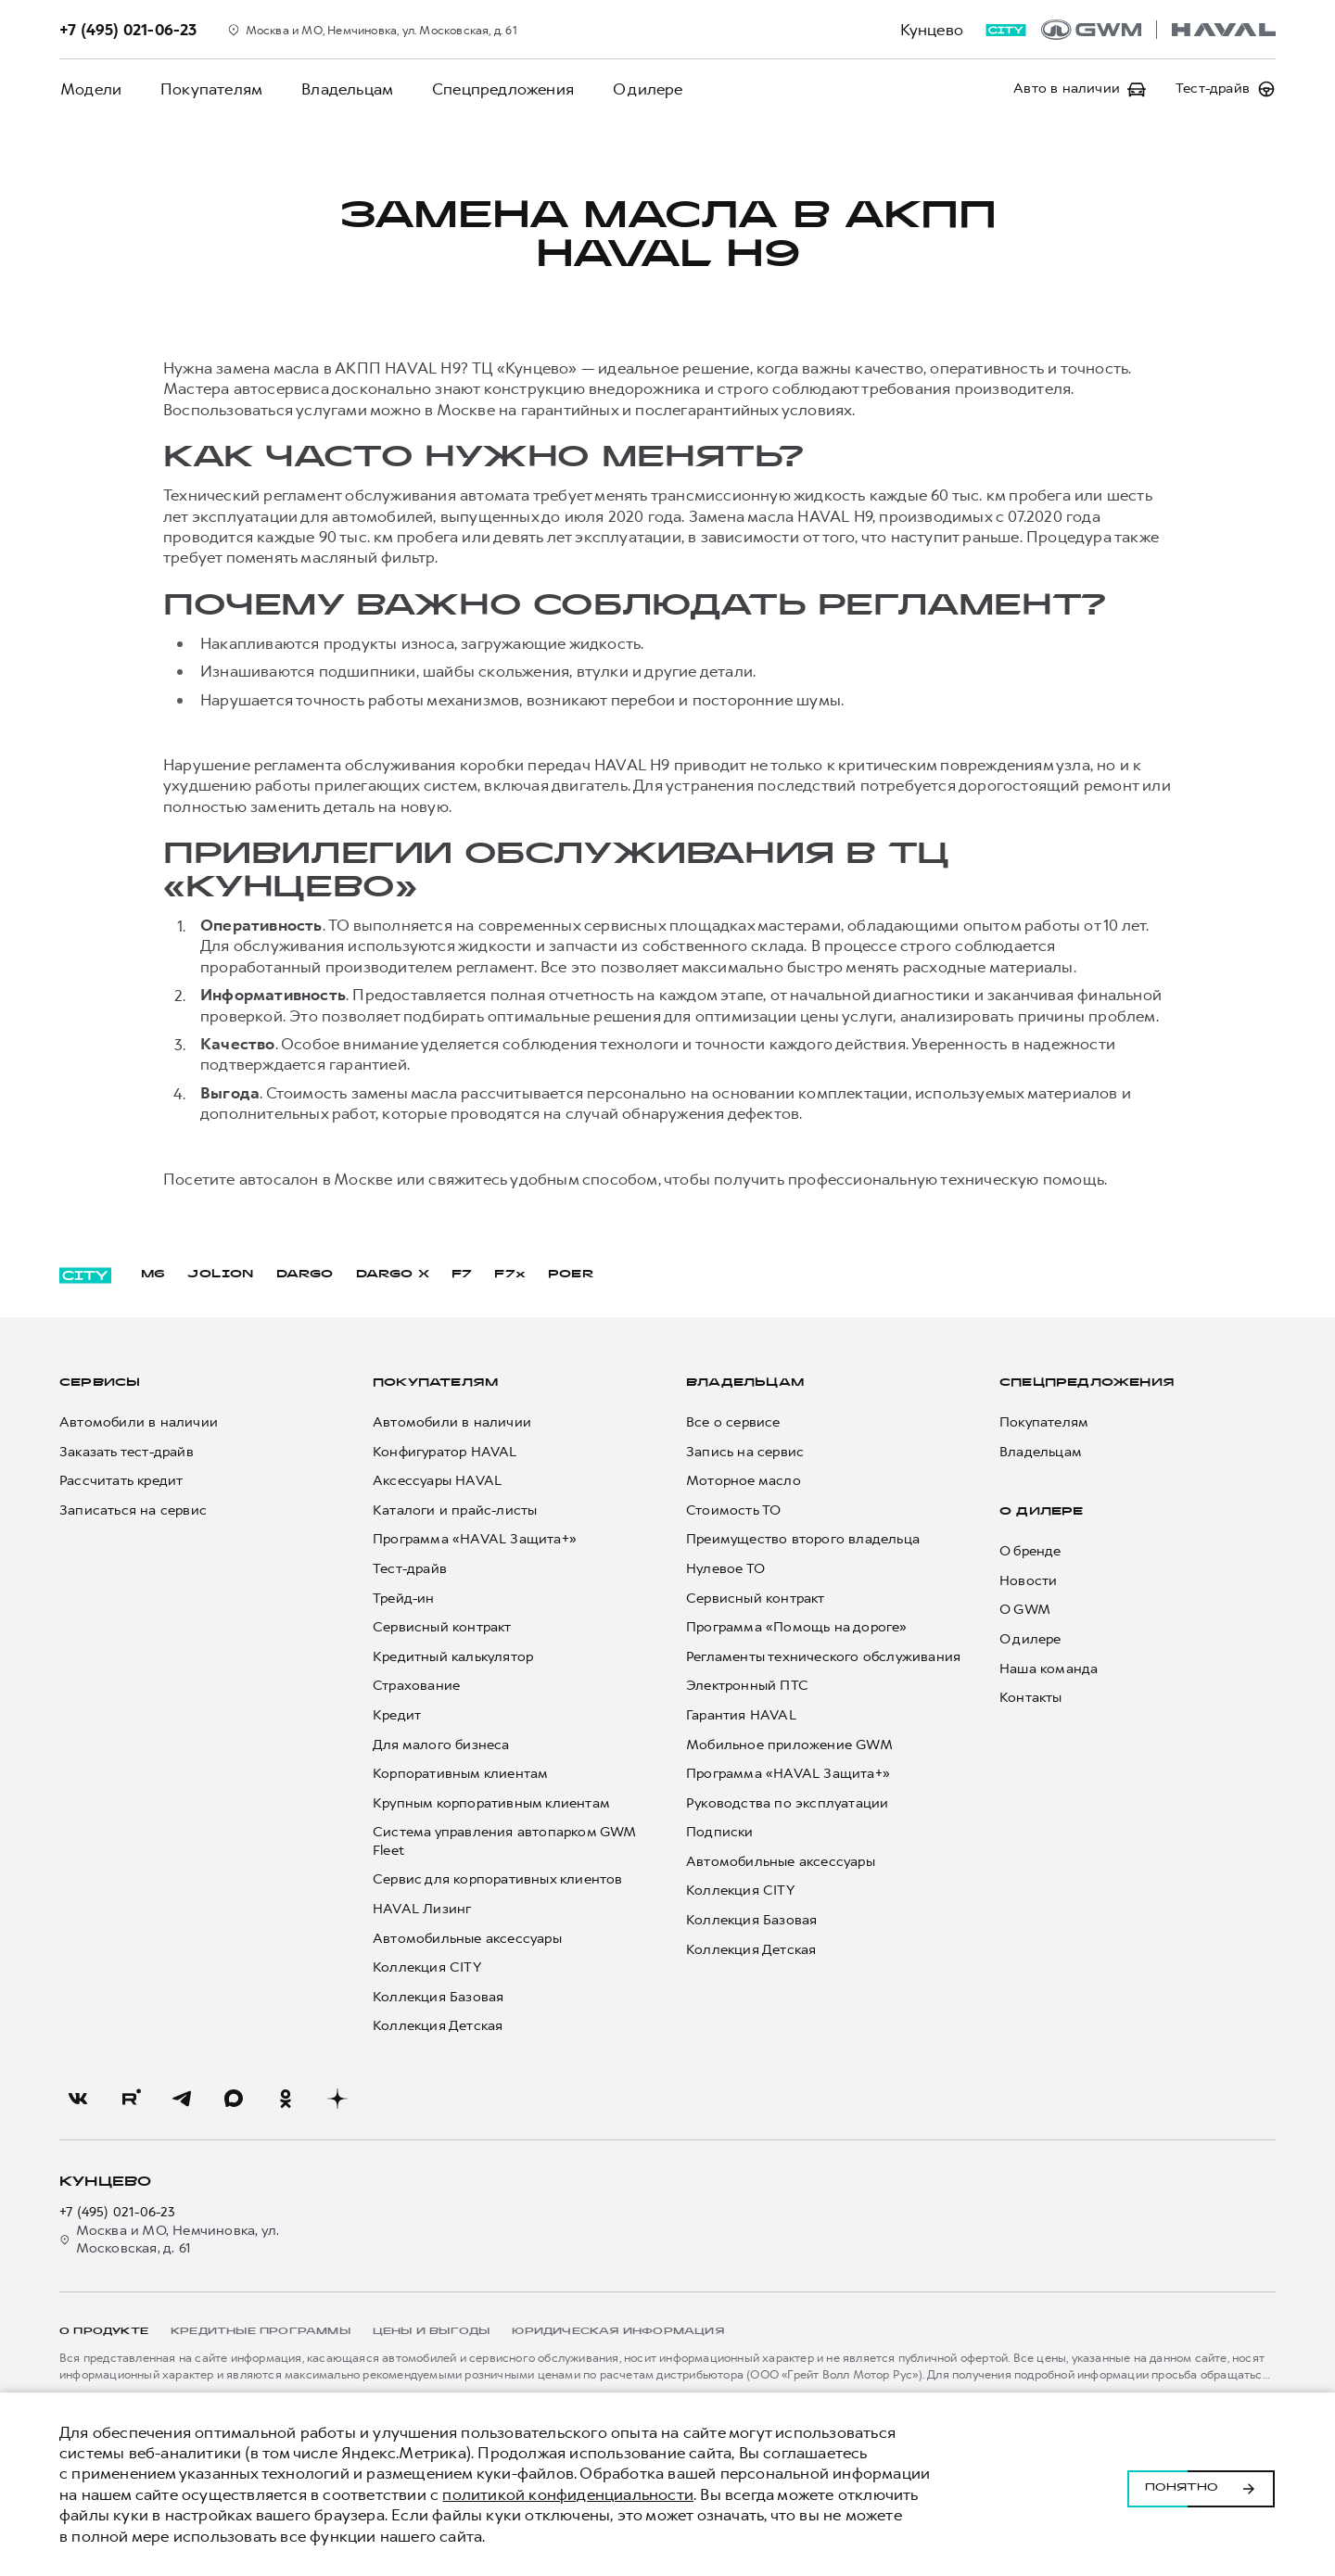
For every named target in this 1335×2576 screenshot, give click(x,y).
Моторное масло (743, 1481)
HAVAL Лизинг (422, 1909)
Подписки (720, 1832)
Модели (90, 89)
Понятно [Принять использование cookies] (1201, 2484)
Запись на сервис (745, 1452)
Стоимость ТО (733, 1510)
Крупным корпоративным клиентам (491, 1803)
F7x (510, 1274)
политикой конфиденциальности (567, 2494)
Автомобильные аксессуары (467, 1939)
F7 (461, 1274)
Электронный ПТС (747, 1685)
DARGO (305, 1274)
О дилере (639, 89)
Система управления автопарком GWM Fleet (504, 1841)
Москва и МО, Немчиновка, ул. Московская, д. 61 (169, 2240)
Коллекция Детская (437, 2026)
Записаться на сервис (133, 1510)
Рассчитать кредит (121, 1481)
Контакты (1030, 1698)
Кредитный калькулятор (453, 1657)
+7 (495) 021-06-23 (117, 2212)
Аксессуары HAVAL (437, 1481)
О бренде (1030, 1551)
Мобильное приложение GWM (789, 1745)
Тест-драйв (410, 1569)
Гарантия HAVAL (741, 1715)
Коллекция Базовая (438, 1997)
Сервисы (99, 1383)
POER (571, 1274)
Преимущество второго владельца (803, 1539)
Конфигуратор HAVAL (445, 1452)
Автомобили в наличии (138, 1422)
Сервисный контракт (442, 1627)
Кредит (397, 1715)
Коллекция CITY (427, 1967)
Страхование (416, 1685)
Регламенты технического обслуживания (823, 1657)
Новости (1028, 1581)
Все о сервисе (733, 1422)
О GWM (1024, 1609)
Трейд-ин (404, 1598)
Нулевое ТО (725, 1569)
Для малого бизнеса (441, 1745)
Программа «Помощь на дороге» (797, 1627)
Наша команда (1048, 1669)
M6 (153, 1274)
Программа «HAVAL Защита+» (475, 1539)
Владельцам (342, 89)
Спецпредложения (496, 89)
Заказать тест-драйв (126, 1452)
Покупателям (209, 89)
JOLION (220, 1274)
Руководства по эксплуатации (787, 1803)
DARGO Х (392, 1274)
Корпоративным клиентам (460, 1774)
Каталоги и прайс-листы (455, 1510)
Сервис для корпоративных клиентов (498, 1879)
